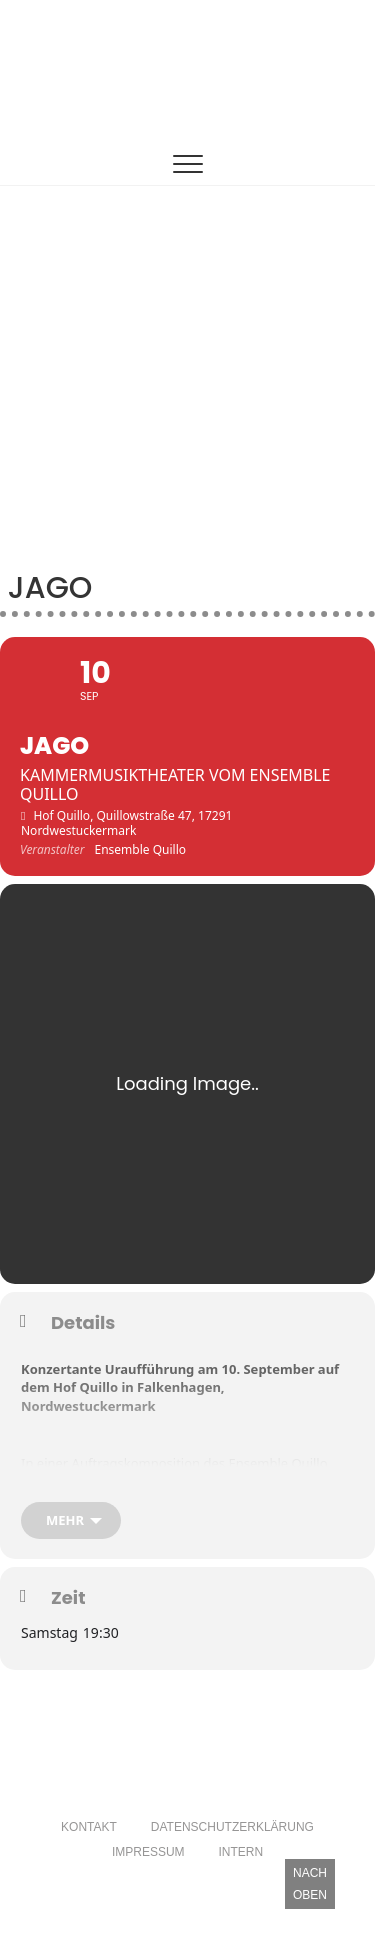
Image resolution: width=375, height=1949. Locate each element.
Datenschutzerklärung (232, 1827)
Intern (240, 1852)
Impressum (148, 1852)
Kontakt (89, 1827)
